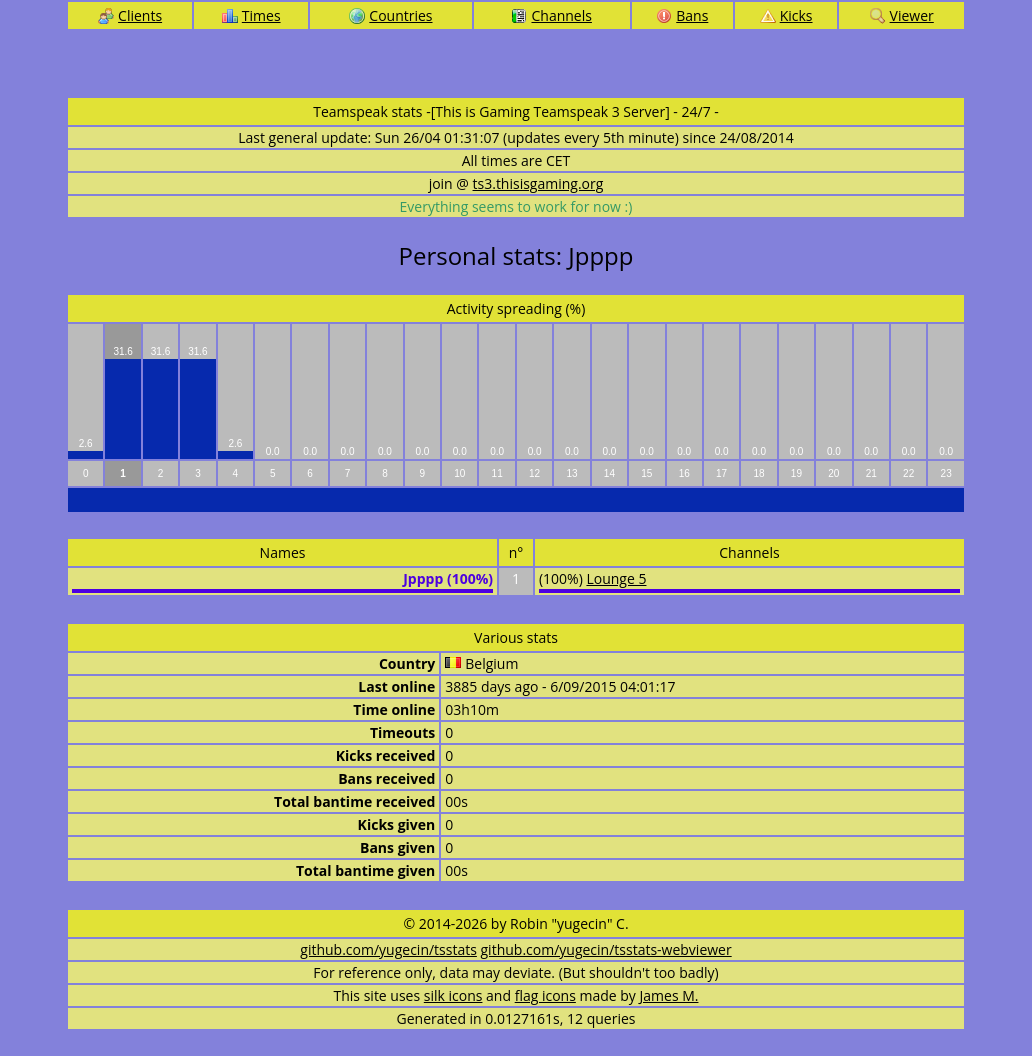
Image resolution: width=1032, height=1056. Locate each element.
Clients (130, 15)
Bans (682, 15)
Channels (551, 15)
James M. (669, 995)
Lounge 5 (616, 578)
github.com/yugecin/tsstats (388, 949)
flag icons (545, 995)
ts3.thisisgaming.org (538, 183)
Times (251, 15)
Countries (390, 15)
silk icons (453, 995)
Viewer (902, 15)
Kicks (786, 15)
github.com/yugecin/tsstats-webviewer (606, 949)
